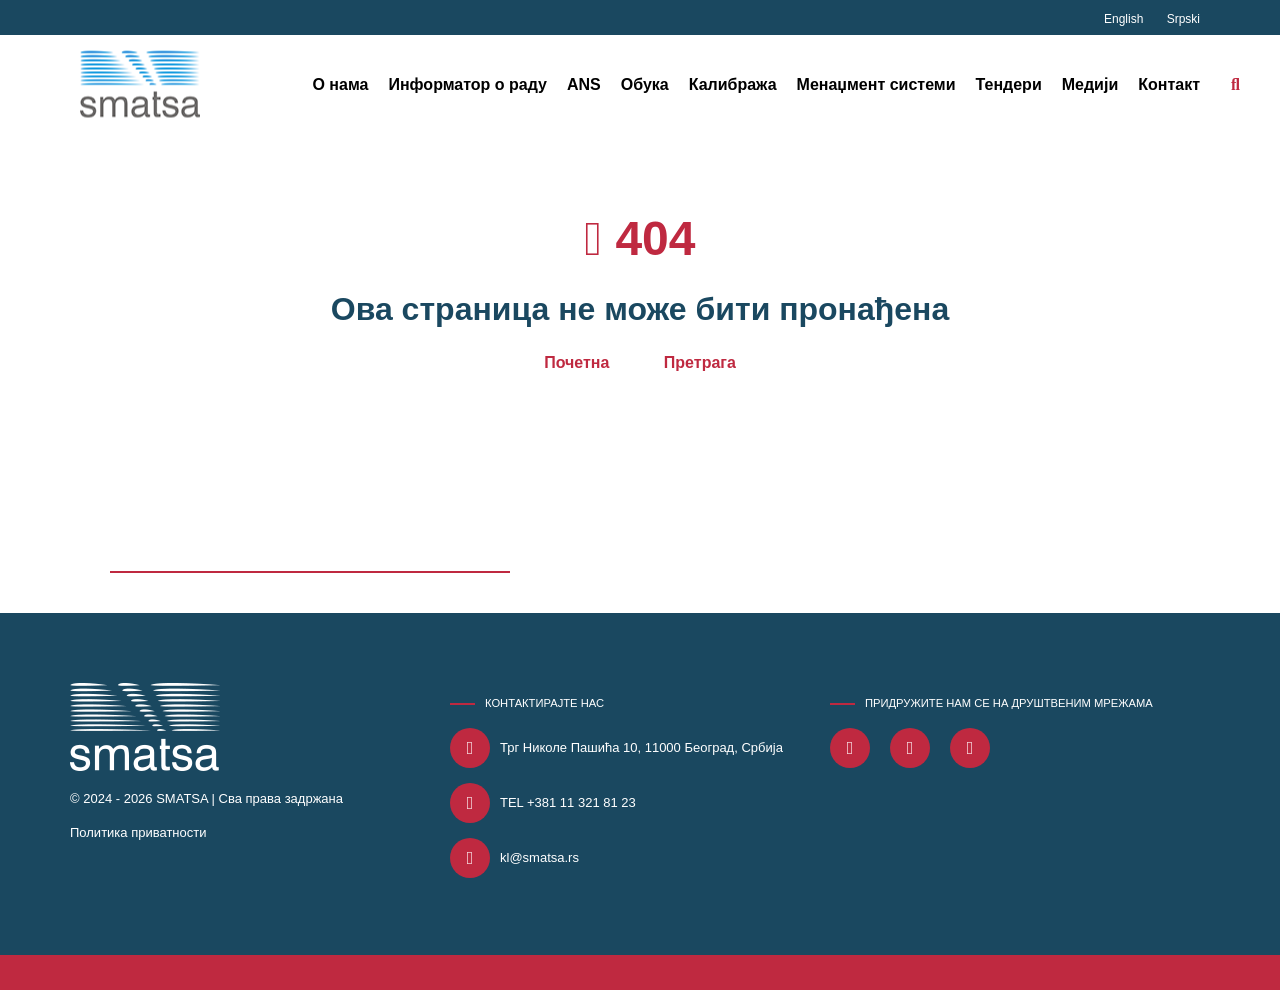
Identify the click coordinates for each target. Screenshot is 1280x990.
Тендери (1009, 84)
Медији (1090, 84)
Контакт (1169, 84)
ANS (584, 84)
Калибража (733, 84)
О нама (340, 84)
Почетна (576, 362)
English (1125, 19)
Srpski (1183, 19)
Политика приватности (138, 832)
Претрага (700, 362)
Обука (645, 84)
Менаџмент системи (876, 84)
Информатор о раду (467, 84)
